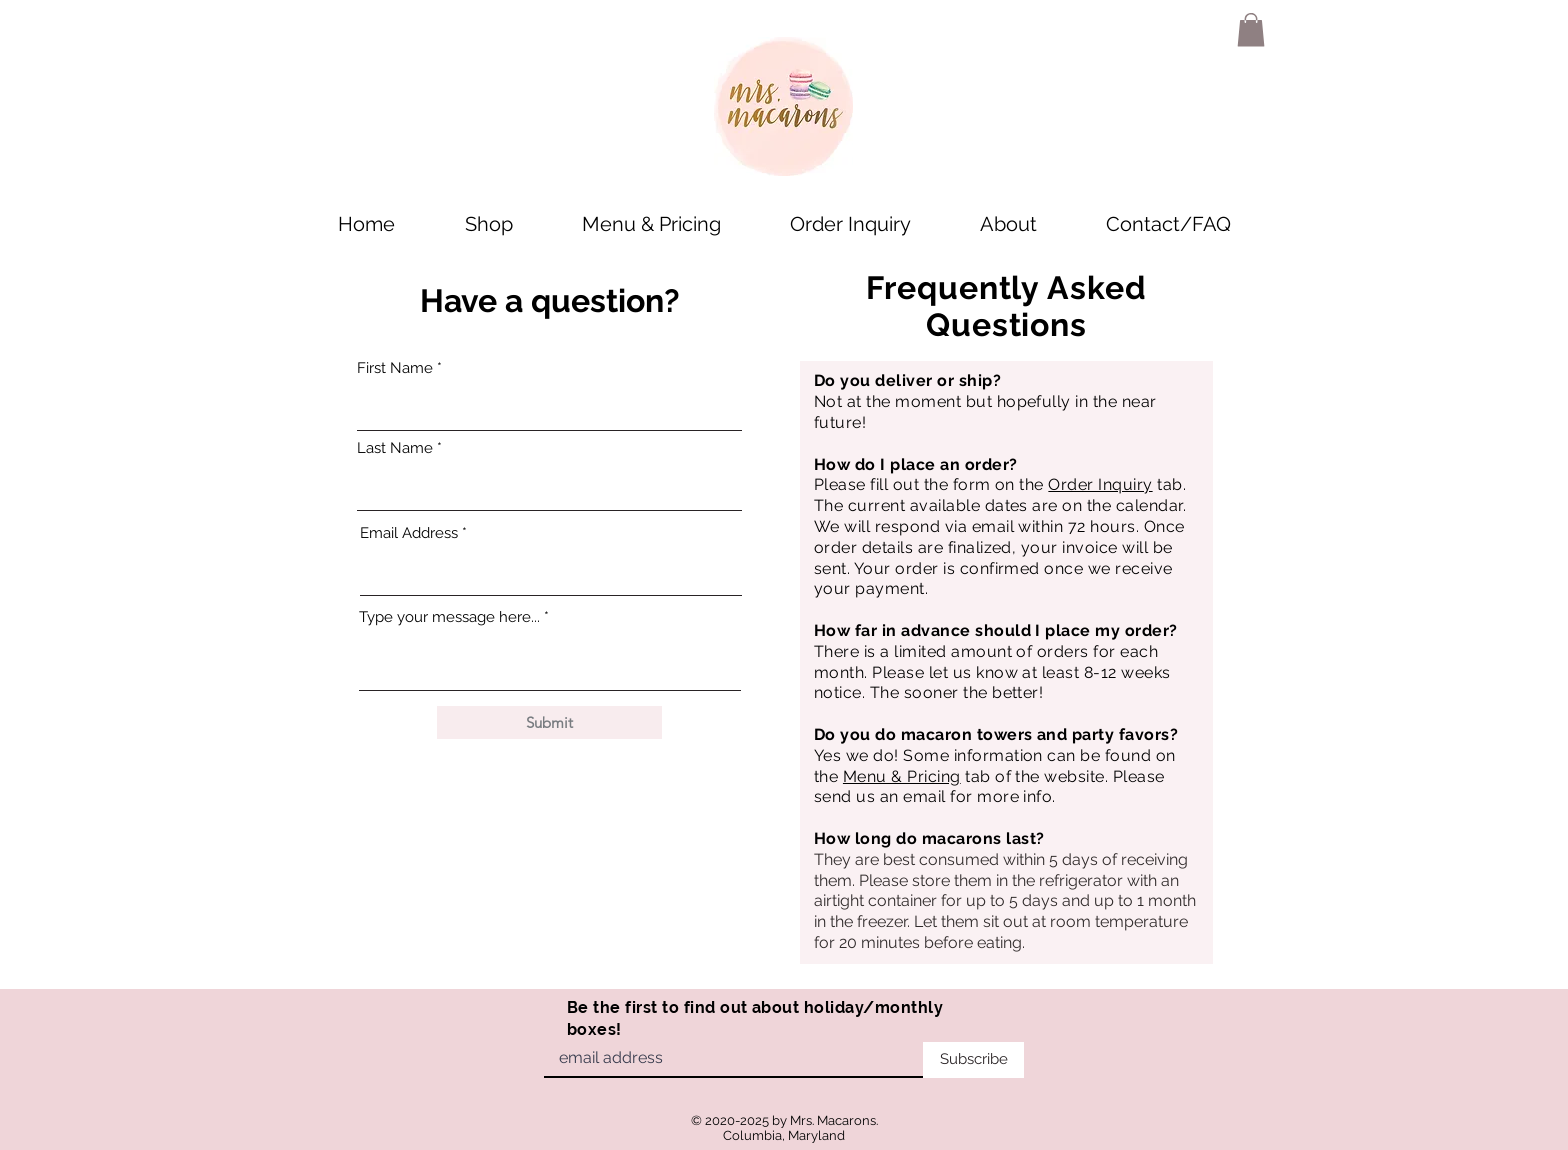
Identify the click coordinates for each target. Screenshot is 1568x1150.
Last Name (395, 448)
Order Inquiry (1100, 484)
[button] (1251, 29)
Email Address (409, 533)
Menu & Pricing (902, 776)
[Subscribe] (973, 1060)
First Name (395, 368)
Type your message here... (449, 617)
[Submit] (549, 722)
